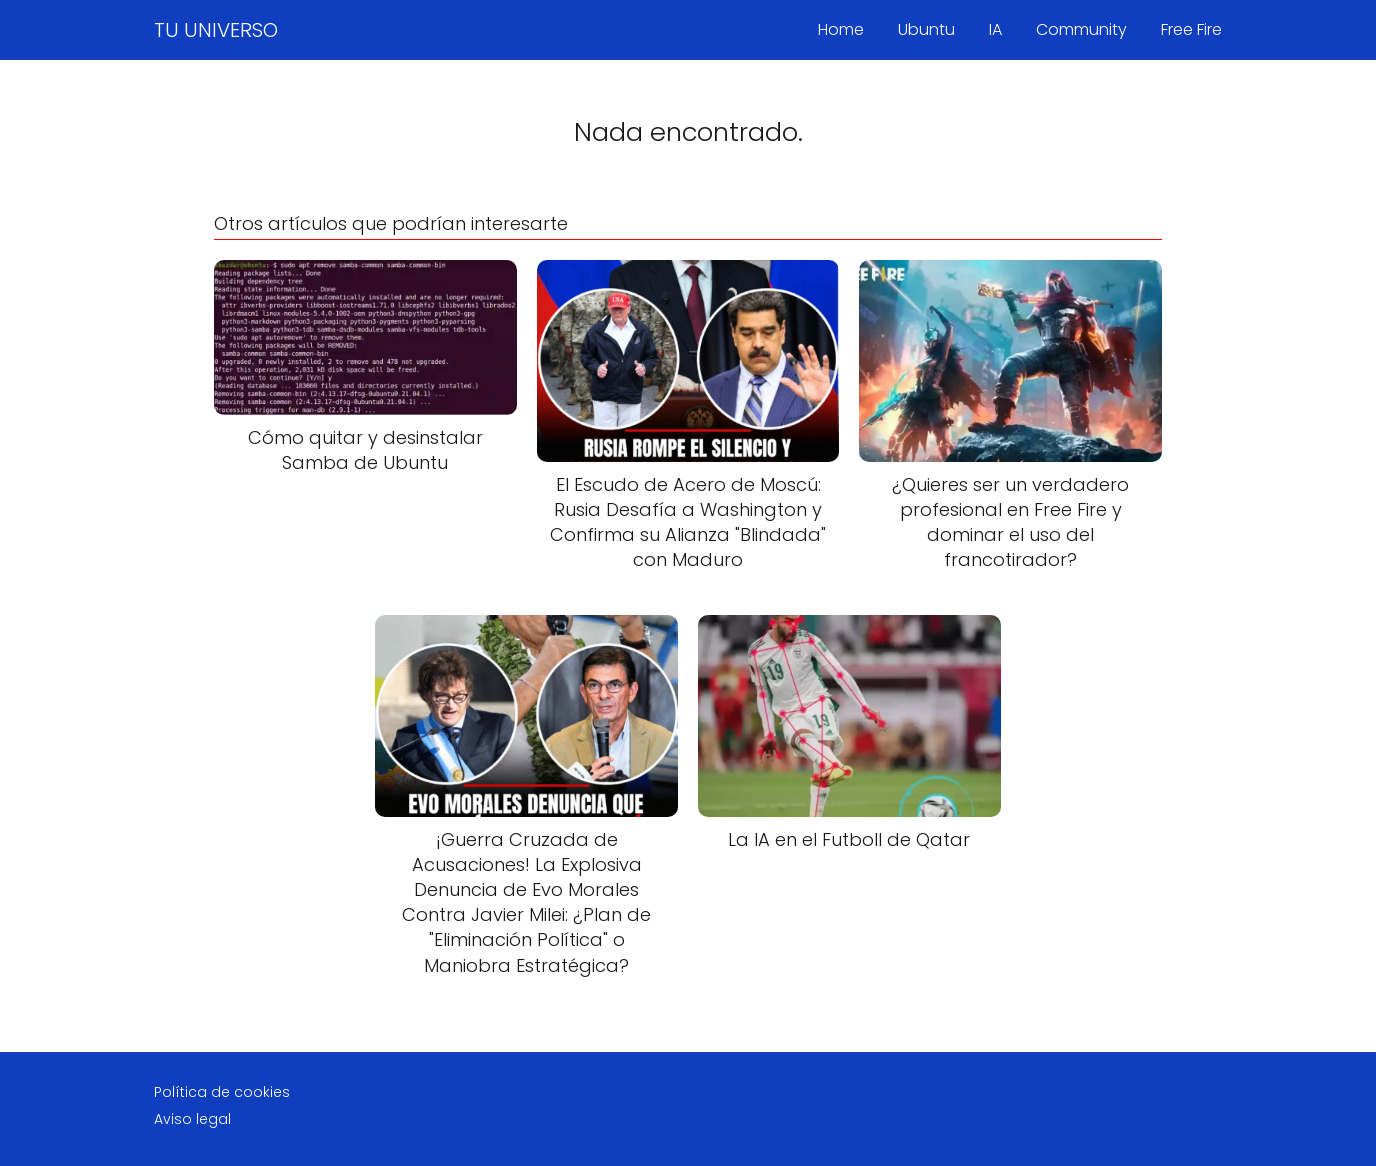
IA (995, 29)
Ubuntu (926, 29)
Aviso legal (192, 1119)
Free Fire (1191, 29)
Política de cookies (222, 1092)
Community (1081, 29)
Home (841, 29)
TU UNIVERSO (216, 30)
